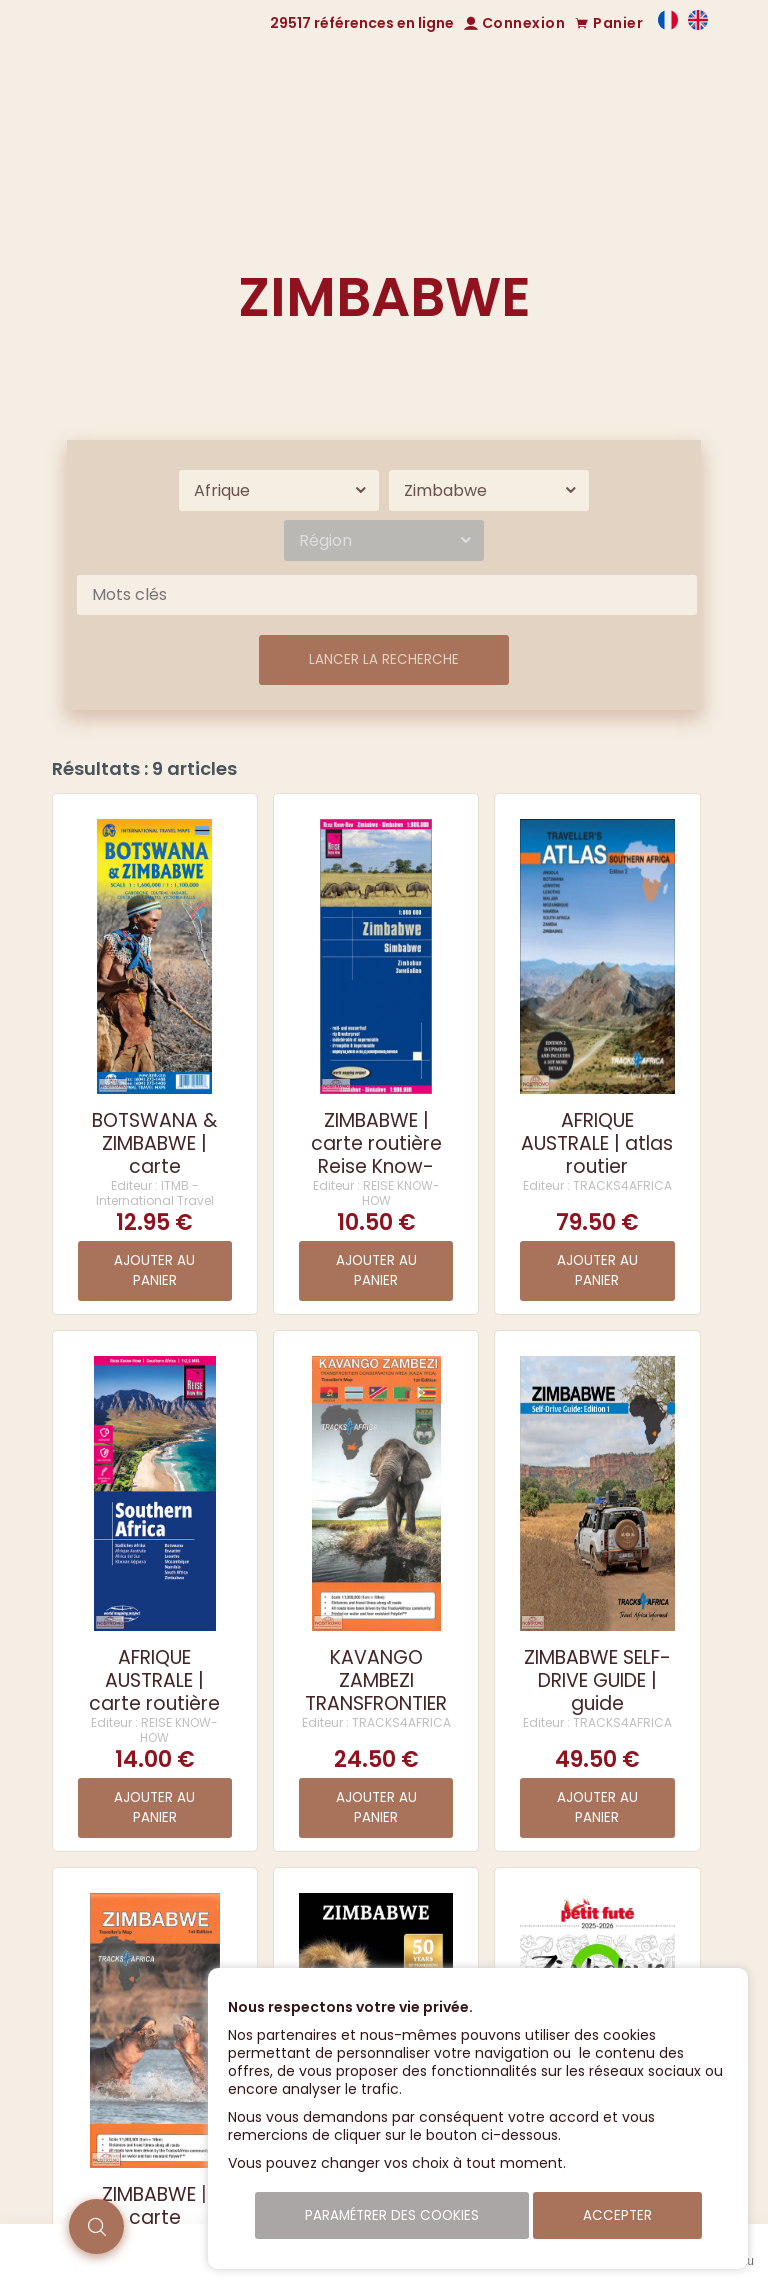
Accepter (617, 2215)
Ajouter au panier (154, 1270)
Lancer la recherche (384, 659)
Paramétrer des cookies (392, 2215)
